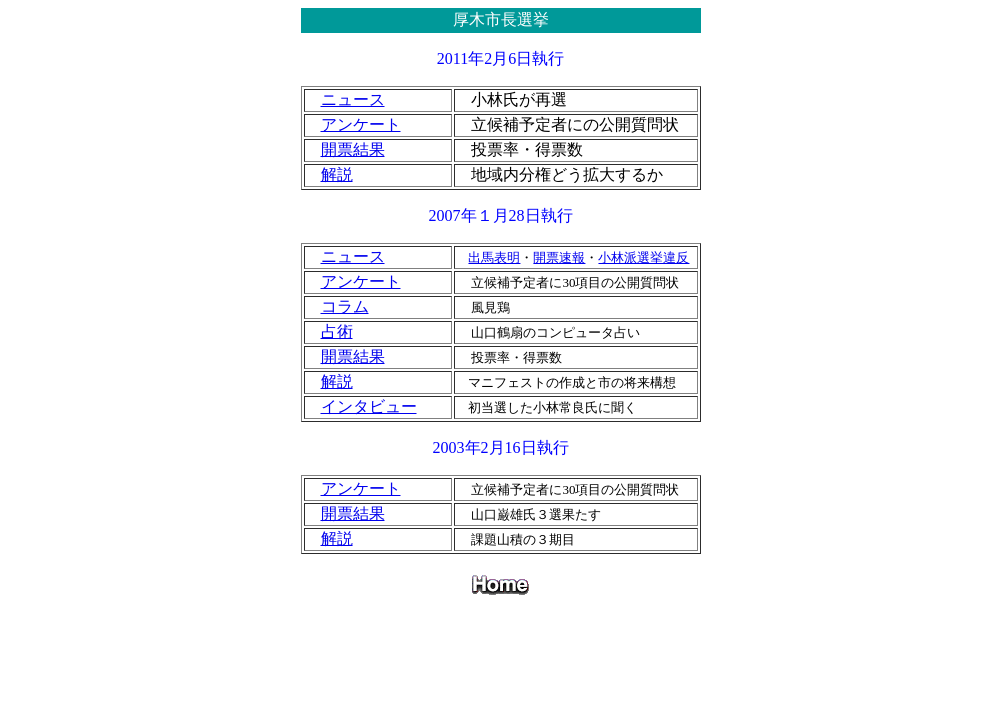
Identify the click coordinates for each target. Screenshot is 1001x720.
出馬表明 (494, 257)
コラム (345, 306)
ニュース (353, 99)
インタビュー (369, 406)
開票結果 (353, 149)
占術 (337, 331)
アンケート (361, 124)
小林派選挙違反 (643, 257)
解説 (337, 174)
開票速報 (559, 257)
